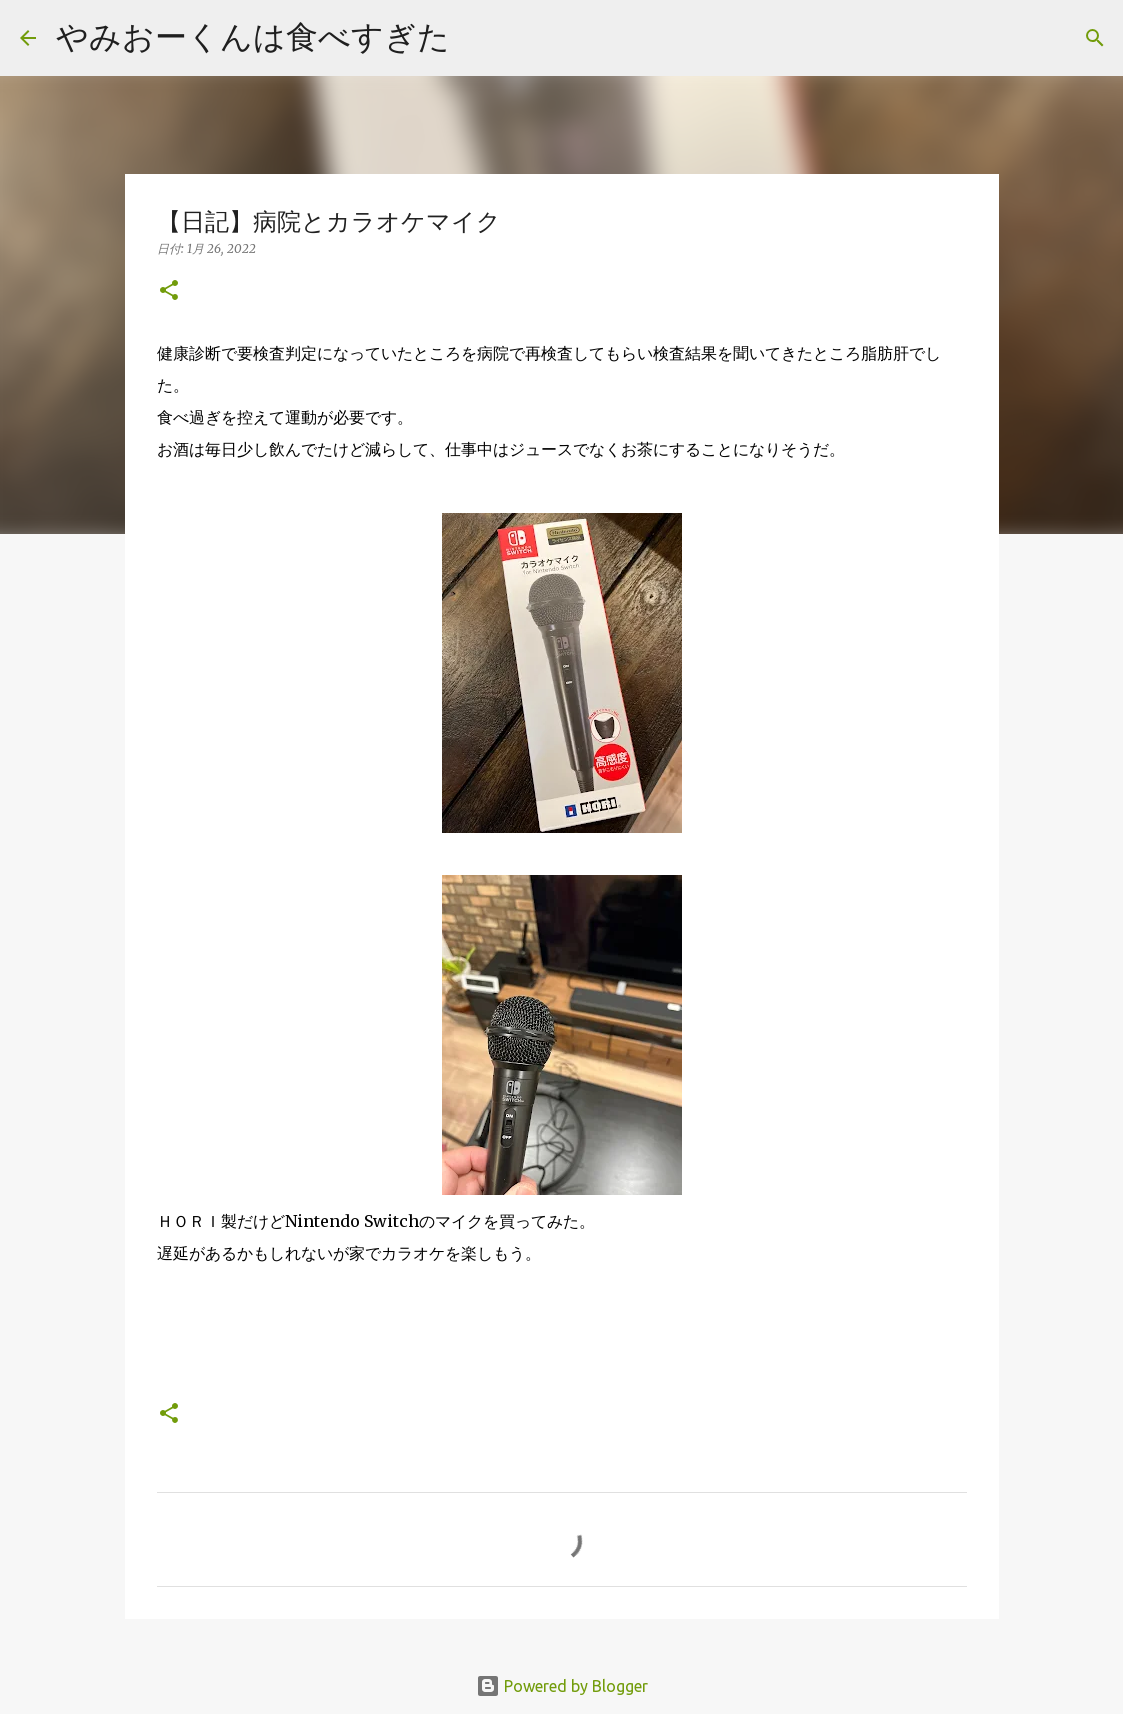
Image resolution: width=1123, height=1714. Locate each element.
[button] (169, 291)
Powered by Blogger (562, 1686)
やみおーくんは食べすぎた (253, 36)
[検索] (478, 38)
